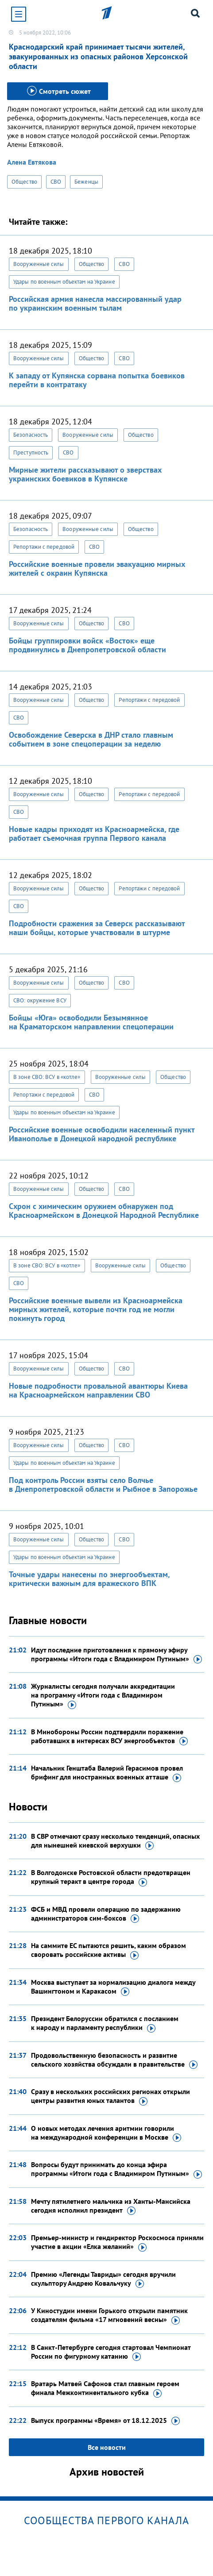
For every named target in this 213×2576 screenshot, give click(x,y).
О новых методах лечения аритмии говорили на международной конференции (106, 2133)
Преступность (30, 452)
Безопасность (30, 435)
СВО (55, 181)
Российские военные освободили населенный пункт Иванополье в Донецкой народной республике (101, 1134)
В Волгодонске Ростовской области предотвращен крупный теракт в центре (110, 1877)
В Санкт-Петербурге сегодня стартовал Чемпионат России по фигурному (110, 2352)
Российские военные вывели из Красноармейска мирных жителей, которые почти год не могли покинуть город (95, 1309)
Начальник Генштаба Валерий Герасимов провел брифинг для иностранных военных (107, 1773)
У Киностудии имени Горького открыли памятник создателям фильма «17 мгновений (109, 2315)
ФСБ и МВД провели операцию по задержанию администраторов (106, 1914)
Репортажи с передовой (43, 547)
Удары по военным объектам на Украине (64, 281)
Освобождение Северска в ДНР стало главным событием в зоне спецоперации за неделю (91, 739)
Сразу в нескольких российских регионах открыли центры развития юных (110, 2096)
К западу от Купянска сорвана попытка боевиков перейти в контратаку (97, 379)
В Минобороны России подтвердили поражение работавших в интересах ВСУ (109, 1736)
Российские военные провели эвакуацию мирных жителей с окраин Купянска (97, 568)
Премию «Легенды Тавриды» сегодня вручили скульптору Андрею (103, 2279)
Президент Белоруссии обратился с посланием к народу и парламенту (104, 2023)
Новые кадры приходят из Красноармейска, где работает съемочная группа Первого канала (94, 833)
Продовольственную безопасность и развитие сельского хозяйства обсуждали (114, 2060)
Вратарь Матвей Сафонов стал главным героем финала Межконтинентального (105, 2388)
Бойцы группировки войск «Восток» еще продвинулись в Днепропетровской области (87, 645)
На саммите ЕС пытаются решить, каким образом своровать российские (108, 1950)
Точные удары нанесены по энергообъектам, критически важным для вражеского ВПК (89, 1578)
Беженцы (86, 181)
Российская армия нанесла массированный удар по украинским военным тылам (95, 303)
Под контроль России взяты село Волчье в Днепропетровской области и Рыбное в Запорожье (103, 1484)
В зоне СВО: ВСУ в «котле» (47, 1077)
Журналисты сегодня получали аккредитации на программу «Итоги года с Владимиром (103, 1695)
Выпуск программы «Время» (105, 2421)
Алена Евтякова (31, 162)
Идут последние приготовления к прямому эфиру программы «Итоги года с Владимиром (116, 1654)
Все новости (107, 2447)
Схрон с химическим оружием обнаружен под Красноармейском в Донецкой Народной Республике (104, 1210)
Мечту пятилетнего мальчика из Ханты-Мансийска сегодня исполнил (110, 2206)
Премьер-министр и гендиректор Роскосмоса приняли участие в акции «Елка (117, 2242)
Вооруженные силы (38, 264)
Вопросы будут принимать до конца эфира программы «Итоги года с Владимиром (116, 2169)
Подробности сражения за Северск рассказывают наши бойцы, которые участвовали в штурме (97, 927)
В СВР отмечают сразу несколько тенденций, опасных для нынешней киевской (115, 1841)
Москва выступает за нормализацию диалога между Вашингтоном (113, 1987)
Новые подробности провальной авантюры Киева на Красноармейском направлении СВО (98, 1390)
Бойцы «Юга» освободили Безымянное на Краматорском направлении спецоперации (91, 1022)
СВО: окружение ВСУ (39, 1000)
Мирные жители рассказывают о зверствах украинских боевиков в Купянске (85, 474)
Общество (24, 181)
